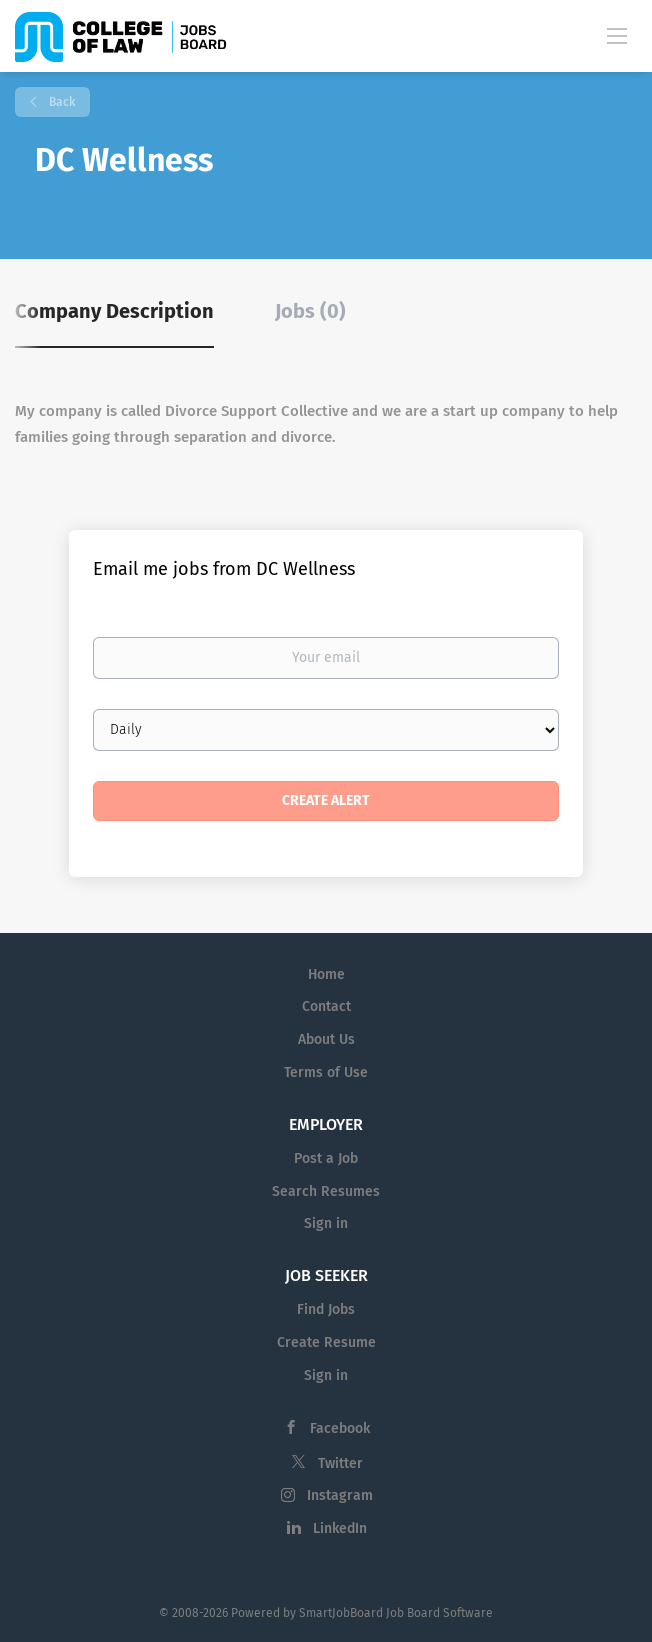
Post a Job (326, 1158)
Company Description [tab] (114, 311)
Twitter (340, 1463)
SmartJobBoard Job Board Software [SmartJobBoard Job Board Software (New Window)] (396, 1613)
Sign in (326, 1223)
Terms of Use (326, 1072)
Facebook (340, 1428)
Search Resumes (326, 1191)
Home (326, 974)
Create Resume (326, 1342)
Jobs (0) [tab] (310, 311)
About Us (326, 1039)
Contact (326, 1006)
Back (60, 102)
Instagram (340, 1495)
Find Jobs (326, 1309)
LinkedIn (340, 1528)
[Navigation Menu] (617, 35)
